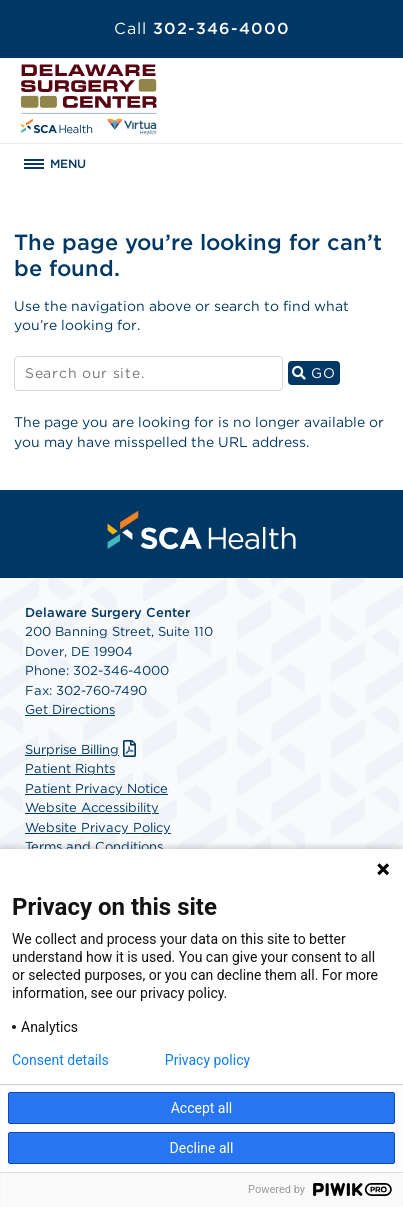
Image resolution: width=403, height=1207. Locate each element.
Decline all (202, 1148)
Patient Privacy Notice (96, 788)
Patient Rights (70, 768)
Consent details (60, 1060)
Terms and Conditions (94, 846)
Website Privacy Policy (98, 827)
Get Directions (70, 709)
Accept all (202, 1108)
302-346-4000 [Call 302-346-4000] (202, 28)
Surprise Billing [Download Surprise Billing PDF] (83, 749)
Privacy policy (207, 1060)
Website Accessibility (92, 807)
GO (316, 372)
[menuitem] (202, 530)
